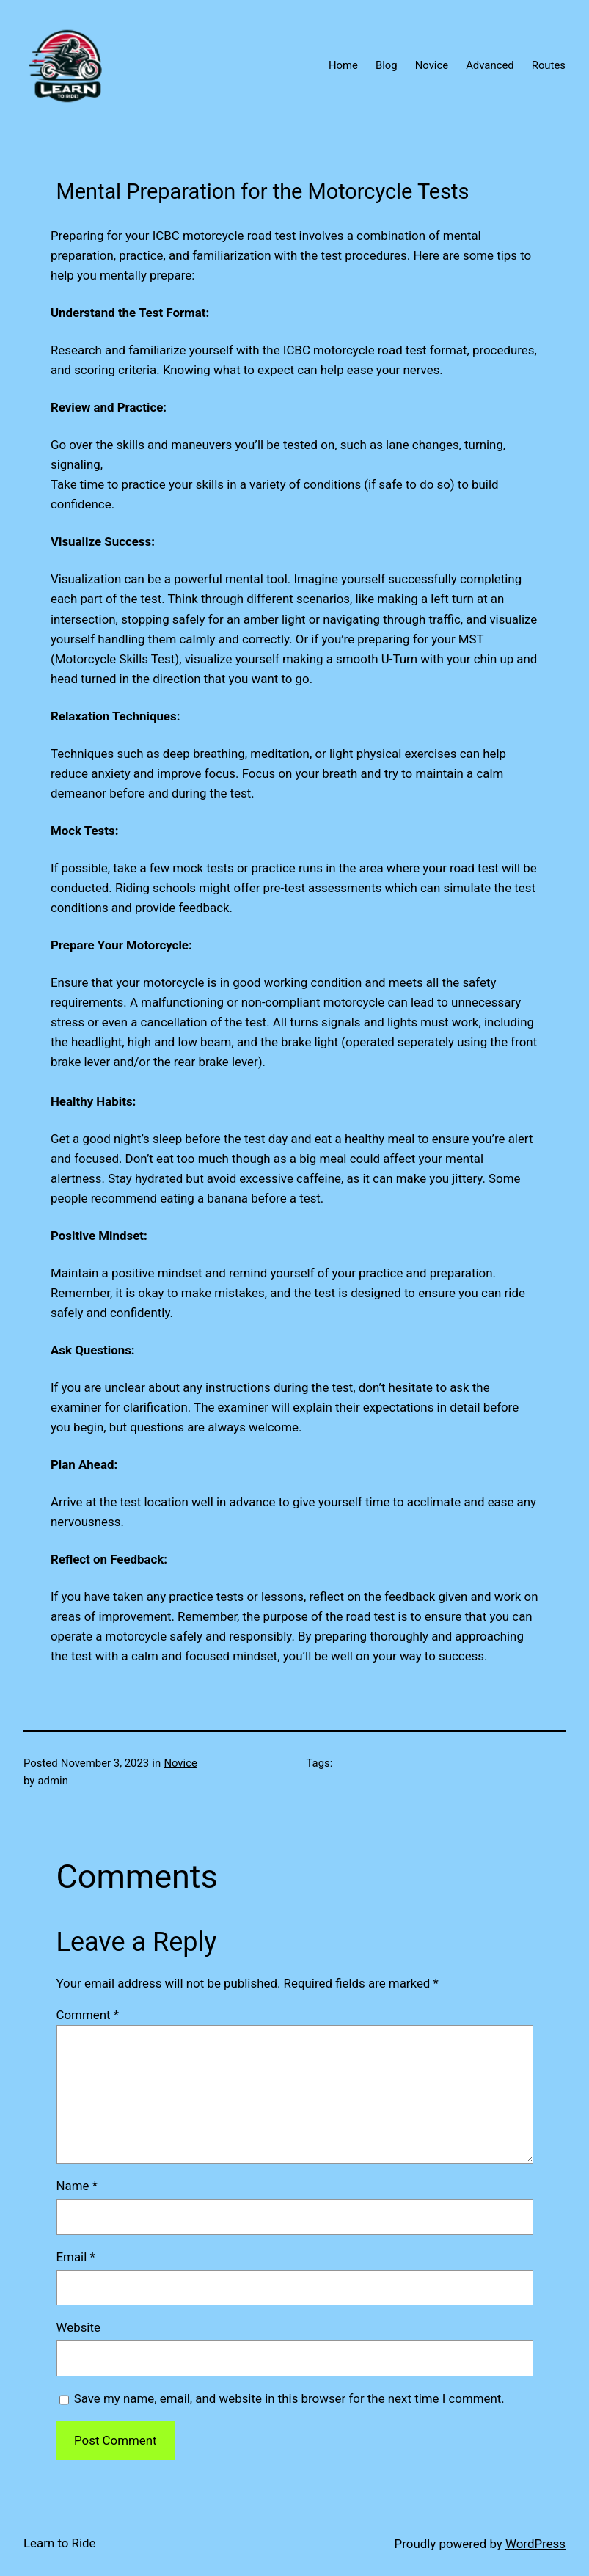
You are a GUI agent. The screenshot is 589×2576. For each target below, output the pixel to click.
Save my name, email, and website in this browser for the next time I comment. (289, 2398)
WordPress (535, 2543)
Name (77, 2185)
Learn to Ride (59, 2543)
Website (78, 2327)
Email (75, 2257)
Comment (87, 2014)
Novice (180, 1763)
